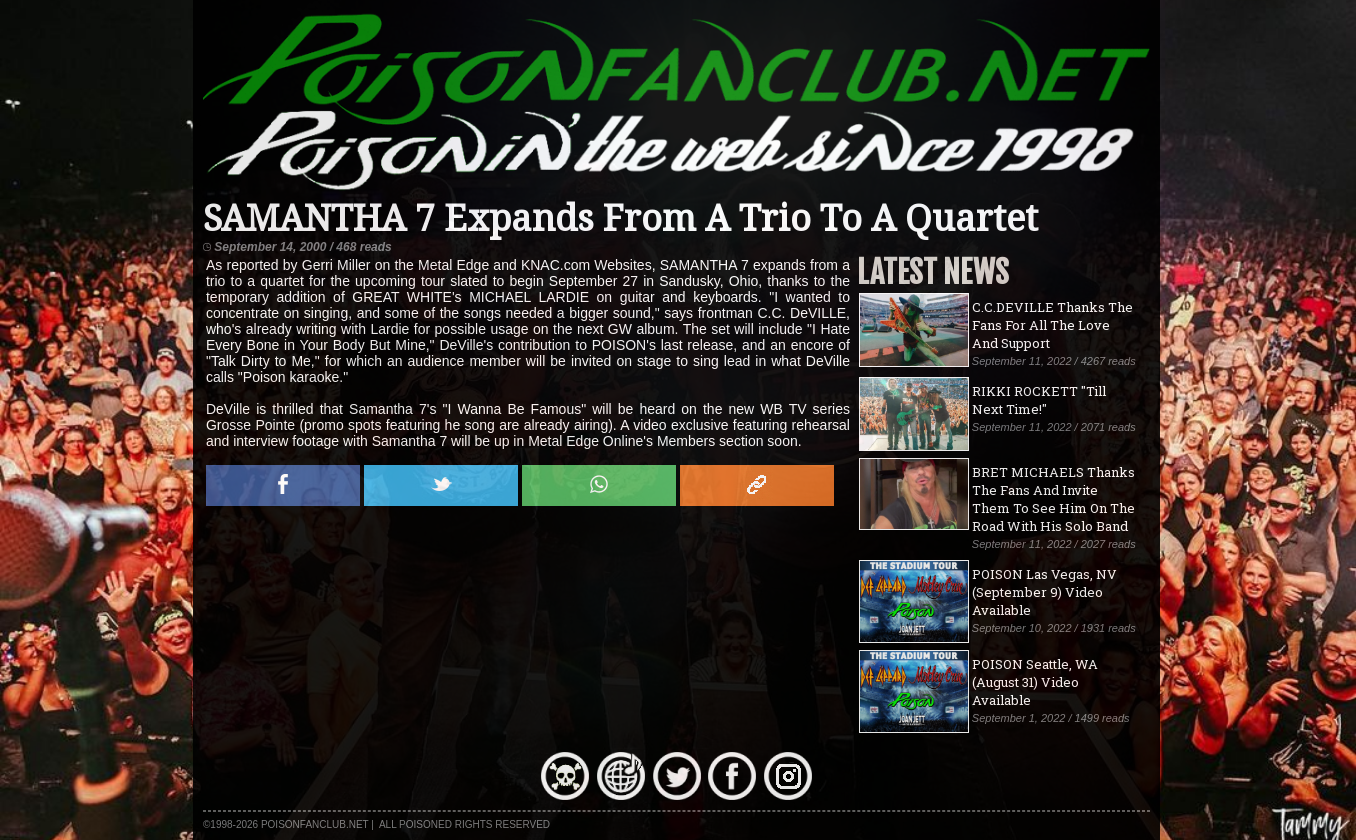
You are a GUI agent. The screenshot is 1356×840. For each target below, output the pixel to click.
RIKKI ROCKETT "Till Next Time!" (1039, 400)
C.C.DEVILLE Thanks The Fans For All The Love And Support (1052, 325)
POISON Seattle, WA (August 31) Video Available (1035, 682)
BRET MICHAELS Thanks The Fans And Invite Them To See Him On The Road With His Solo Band (1053, 499)
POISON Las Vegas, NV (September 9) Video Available (1044, 592)
